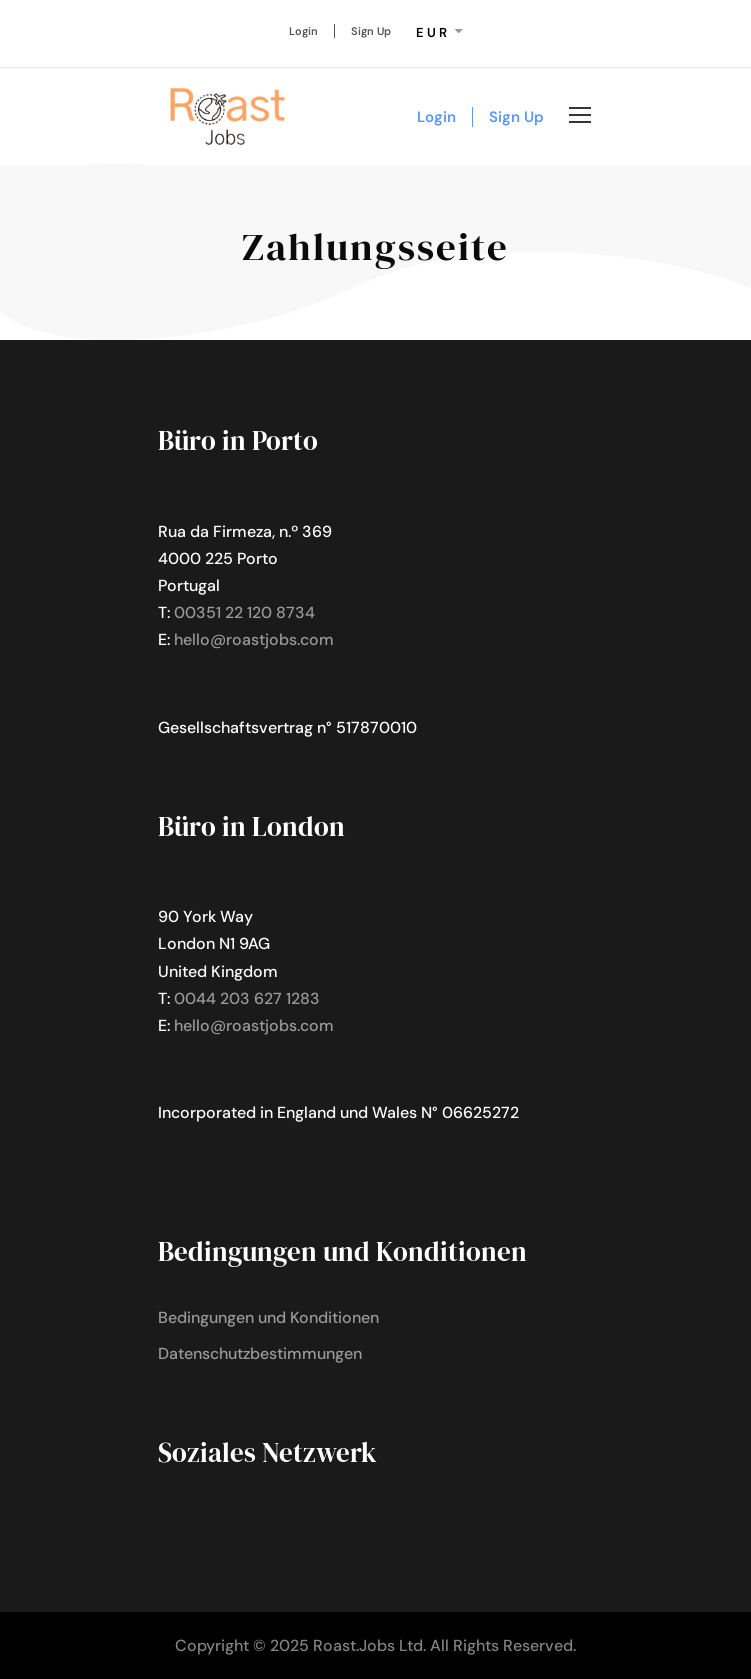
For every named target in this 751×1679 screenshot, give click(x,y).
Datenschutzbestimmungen (260, 1353)
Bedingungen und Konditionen (268, 1317)
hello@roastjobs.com (254, 639)
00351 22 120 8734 (244, 612)
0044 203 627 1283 (247, 998)
